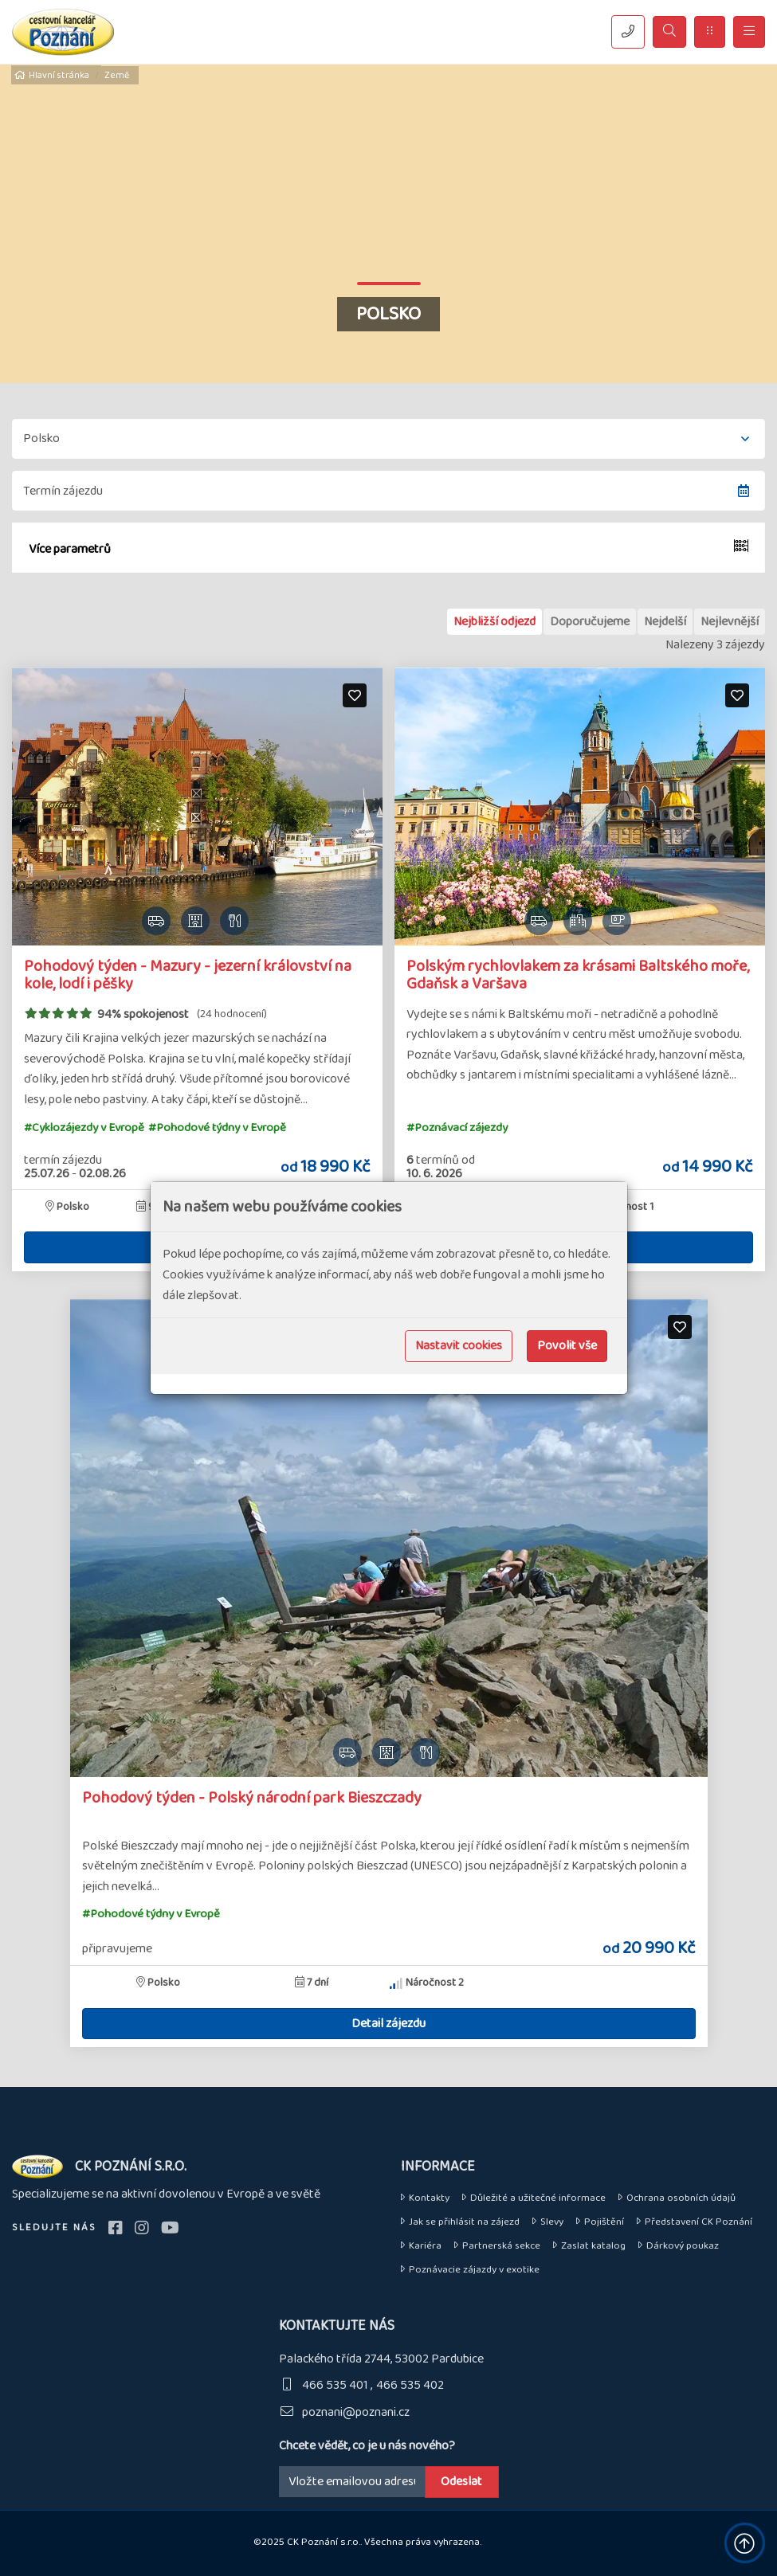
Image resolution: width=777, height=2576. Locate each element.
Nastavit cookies (458, 1346)
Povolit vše (567, 1346)
